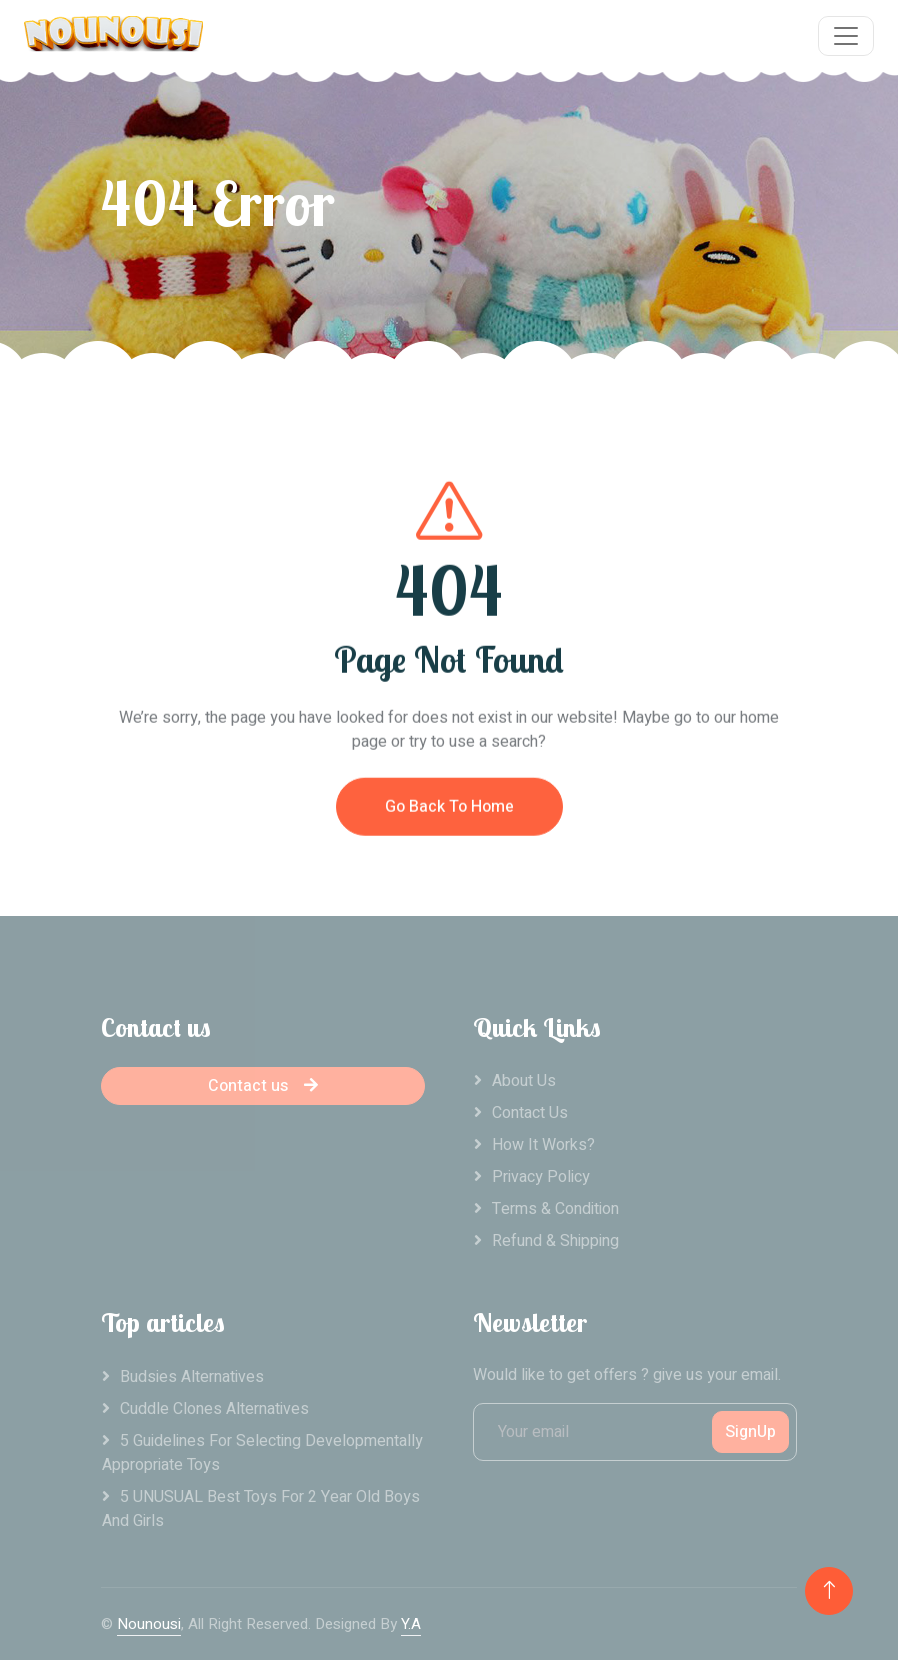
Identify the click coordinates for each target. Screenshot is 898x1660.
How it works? (543, 1145)
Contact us (263, 1086)
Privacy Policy (541, 1177)
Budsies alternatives (192, 1377)
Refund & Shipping (555, 1241)
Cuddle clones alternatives (214, 1409)
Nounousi (149, 1624)
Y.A (411, 1624)
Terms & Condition (555, 1209)
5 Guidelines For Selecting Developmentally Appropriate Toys (262, 1453)
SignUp (750, 1432)
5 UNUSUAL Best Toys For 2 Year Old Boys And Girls (261, 1509)
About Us (524, 1081)
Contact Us (530, 1113)
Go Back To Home (449, 818)
